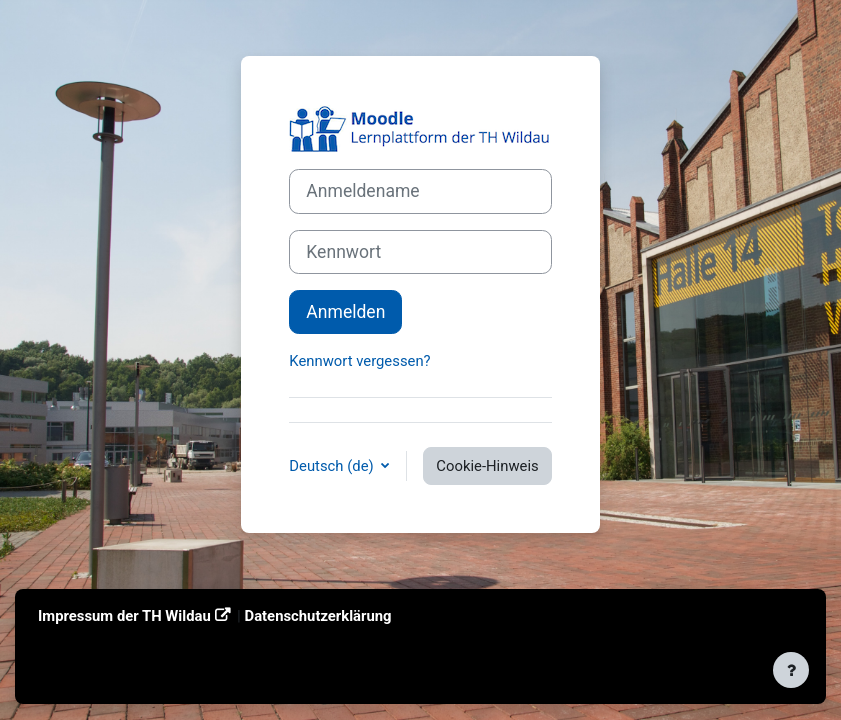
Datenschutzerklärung (318, 616)
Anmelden (345, 312)
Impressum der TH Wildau (124, 616)
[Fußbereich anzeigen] (791, 670)
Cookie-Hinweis (487, 466)
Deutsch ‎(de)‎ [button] (333, 466)
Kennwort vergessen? (359, 361)
